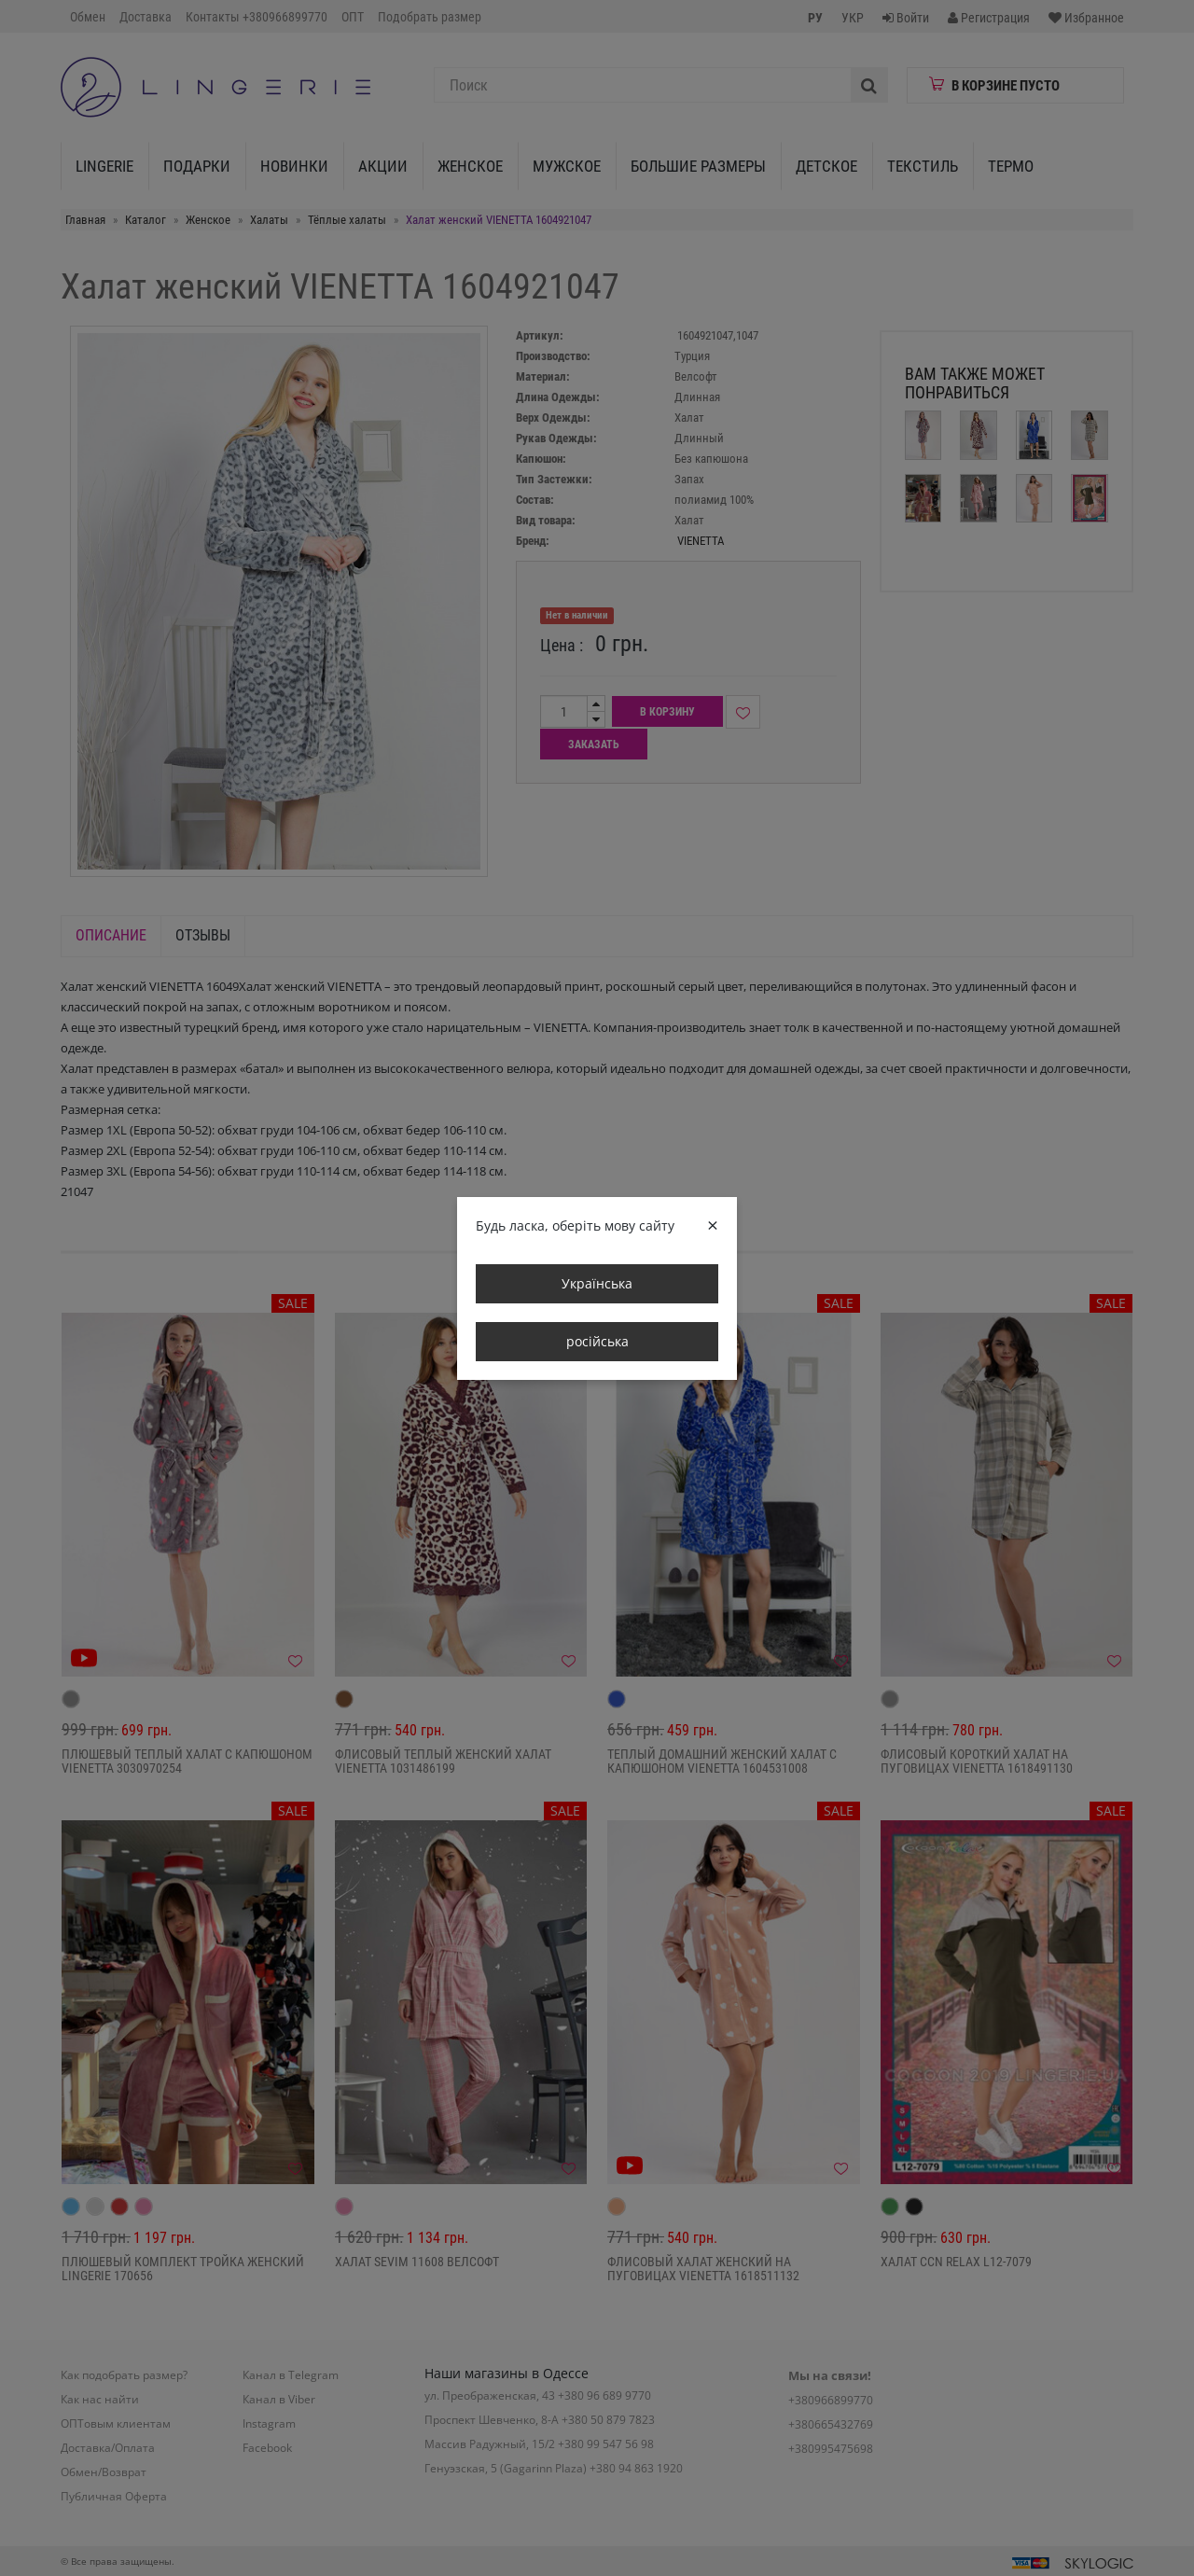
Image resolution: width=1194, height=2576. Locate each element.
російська (597, 1341)
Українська (597, 1283)
